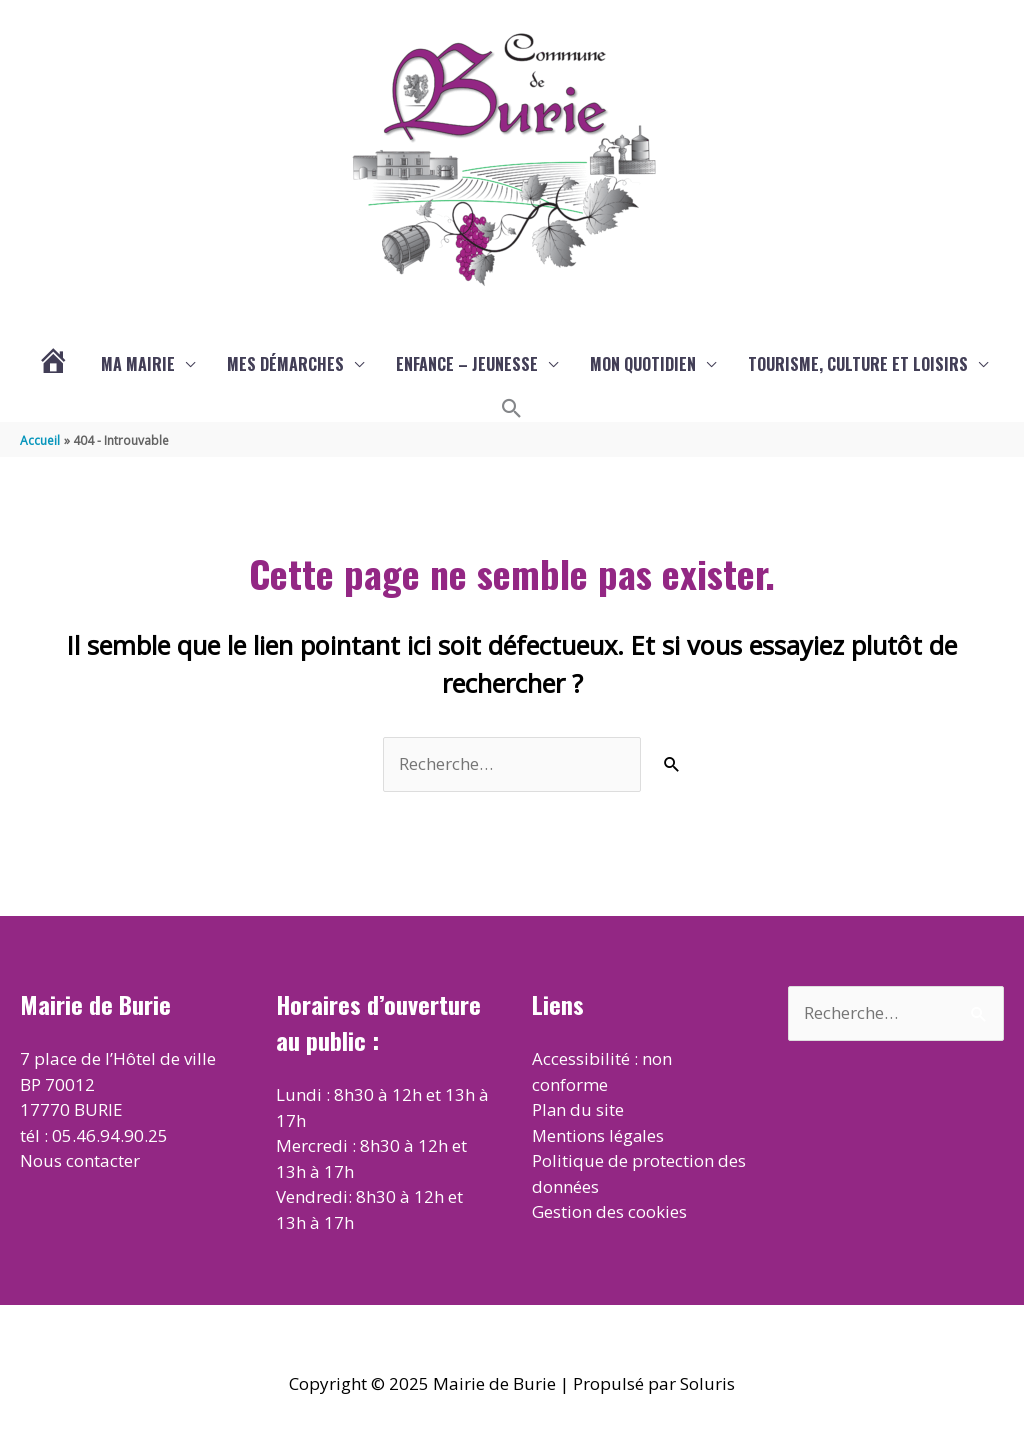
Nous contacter (80, 1160)
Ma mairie (138, 364)
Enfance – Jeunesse (467, 364)
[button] (512, 409)
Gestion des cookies (609, 1211)
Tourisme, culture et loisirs (858, 364)
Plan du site (578, 1109)
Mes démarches (285, 364)
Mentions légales (599, 1135)
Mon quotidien (643, 364)
